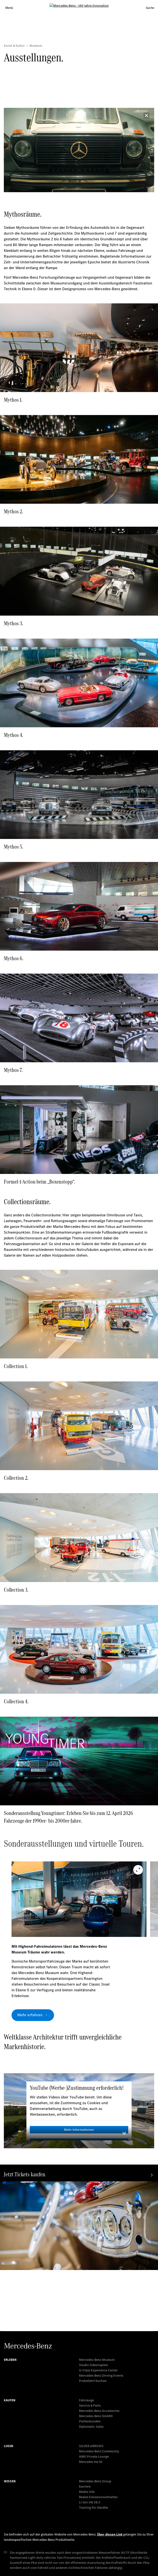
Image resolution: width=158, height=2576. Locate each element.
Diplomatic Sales (91, 2426)
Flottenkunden (90, 2421)
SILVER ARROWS (91, 2446)
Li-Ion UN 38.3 (89, 2502)
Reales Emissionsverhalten (98, 2497)
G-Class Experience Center (98, 2370)
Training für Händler (93, 2507)
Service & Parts (90, 2405)
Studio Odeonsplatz (93, 2365)
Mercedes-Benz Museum (97, 2359)
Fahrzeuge (86, 2400)
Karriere (85, 2486)
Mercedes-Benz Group (95, 2481)
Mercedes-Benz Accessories (99, 2411)
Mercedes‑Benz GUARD (96, 2416)
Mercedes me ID (90, 2462)
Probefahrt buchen (93, 2381)
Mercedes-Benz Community (99, 2451)
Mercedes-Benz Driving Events (101, 2375)
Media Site (87, 2491)
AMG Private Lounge (94, 2456)
